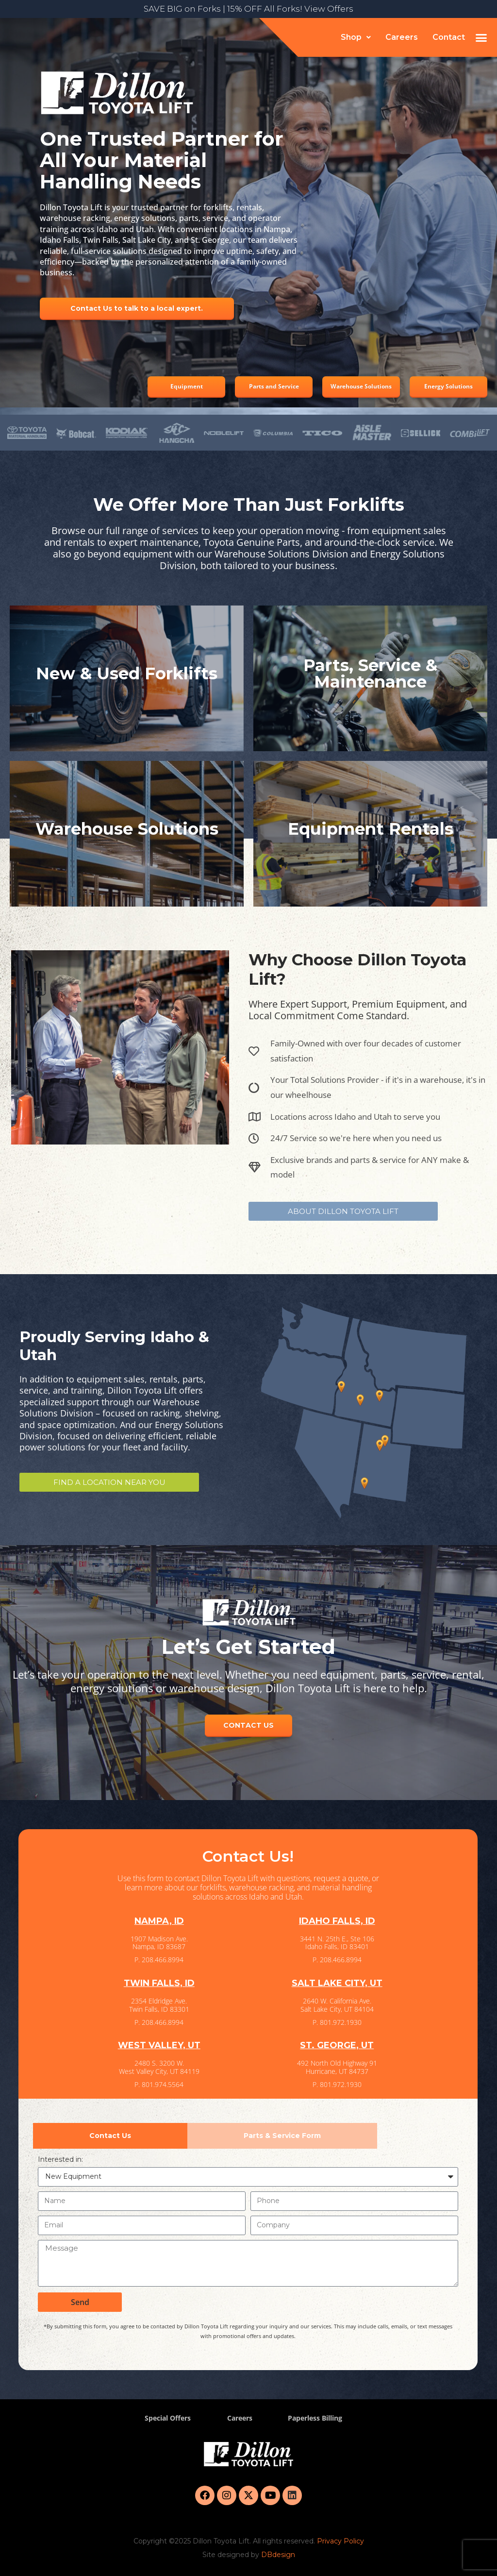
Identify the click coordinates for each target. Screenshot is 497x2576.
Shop (356, 37)
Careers (401, 37)
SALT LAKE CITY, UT (337, 1983)
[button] (355, 37)
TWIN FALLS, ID (159, 1983)
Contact (448, 37)
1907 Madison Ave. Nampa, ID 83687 (159, 1943)
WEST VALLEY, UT (159, 2045)
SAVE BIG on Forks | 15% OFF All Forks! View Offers (248, 9)
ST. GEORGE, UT (337, 2045)
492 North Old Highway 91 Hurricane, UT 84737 (337, 2067)
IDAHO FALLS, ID (337, 1921)
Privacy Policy (340, 2541)
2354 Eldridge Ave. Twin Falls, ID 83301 (159, 2005)
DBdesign (278, 2554)
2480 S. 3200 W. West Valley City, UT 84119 (159, 2067)
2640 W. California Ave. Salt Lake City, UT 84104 (337, 2005)
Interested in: (60, 2159)
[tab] (110, 2136)
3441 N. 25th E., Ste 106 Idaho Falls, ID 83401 (337, 1943)
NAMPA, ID (159, 1921)
